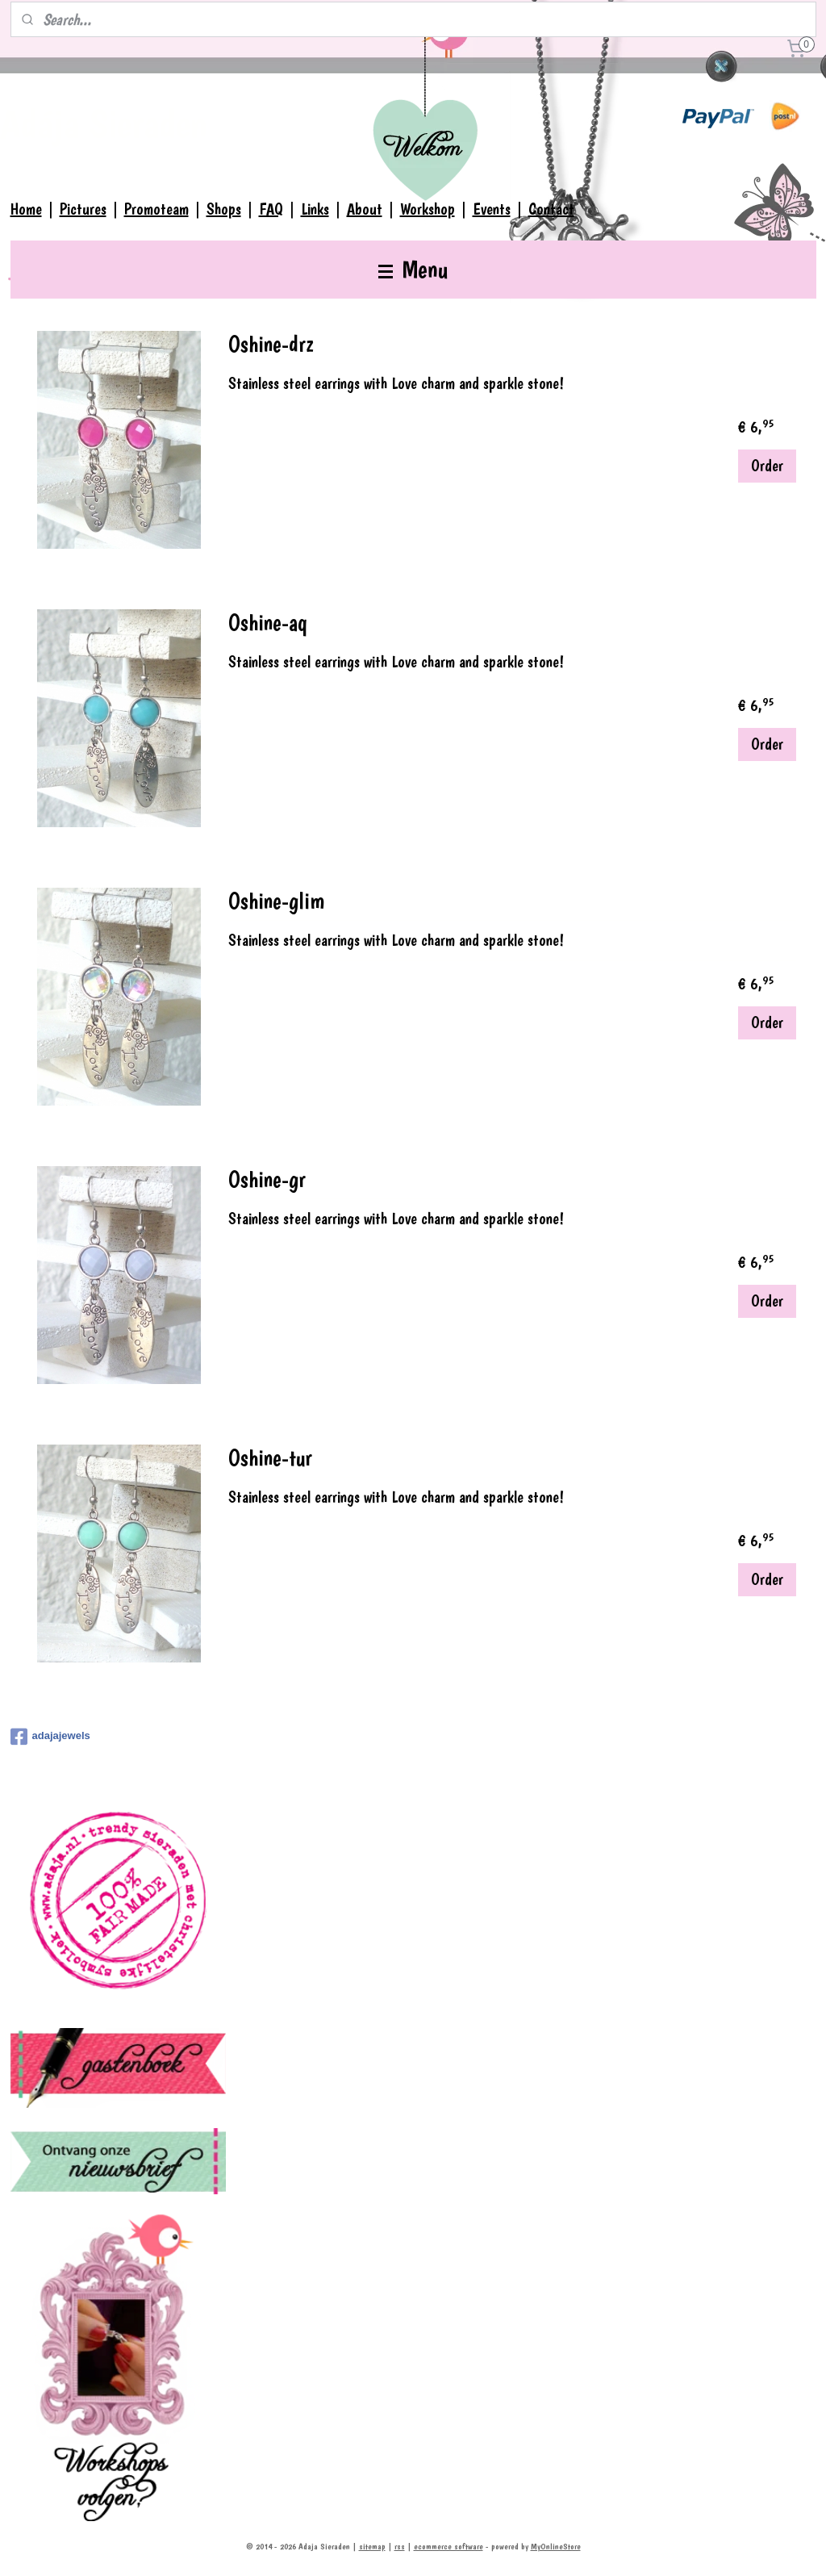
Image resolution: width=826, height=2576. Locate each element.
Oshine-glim (276, 901)
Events (492, 209)
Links (315, 209)
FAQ (271, 209)
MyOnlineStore (556, 2546)
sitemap (372, 2546)
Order (767, 465)
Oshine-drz (271, 344)
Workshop (427, 209)
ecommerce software (448, 2546)
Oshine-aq (267, 622)
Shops (223, 209)
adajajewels (50, 1736)
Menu (413, 269)
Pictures (83, 209)
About (364, 209)
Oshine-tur (270, 1458)
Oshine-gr (267, 1179)
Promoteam (156, 209)
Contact (551, 209)
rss (399, 2546)
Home (26, 209)
